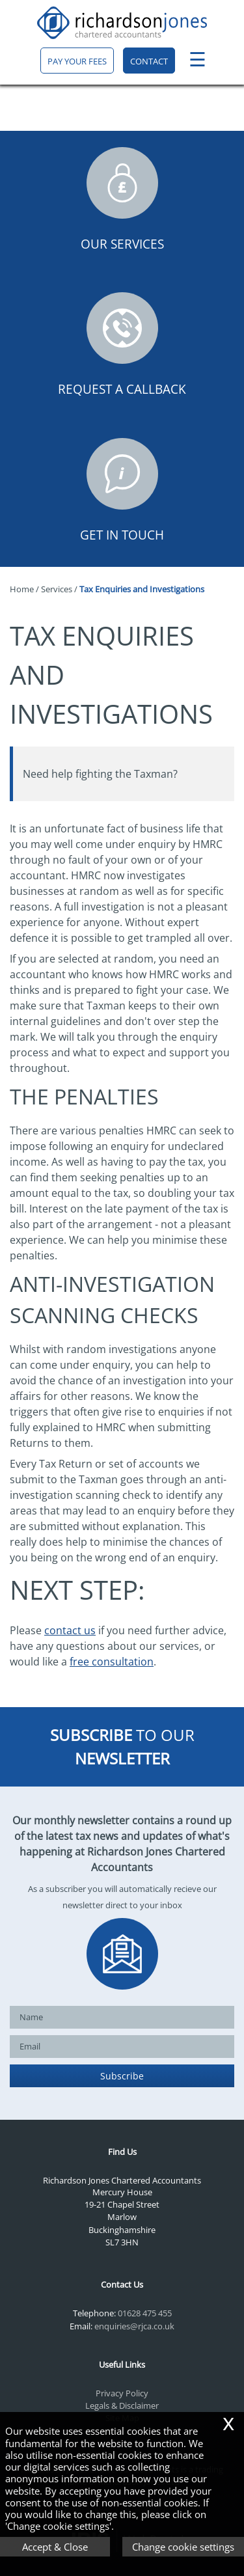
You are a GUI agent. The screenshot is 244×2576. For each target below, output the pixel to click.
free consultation (112, 1661)
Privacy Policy (122, 2393)
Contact (149, 61)
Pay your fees (77, 61)
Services (56, 589)
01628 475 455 (145, 2313)
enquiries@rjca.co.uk (134, 2326)
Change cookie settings (183, 2546)
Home (22, 589)
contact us (70, 1630)
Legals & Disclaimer (122, 2405)
